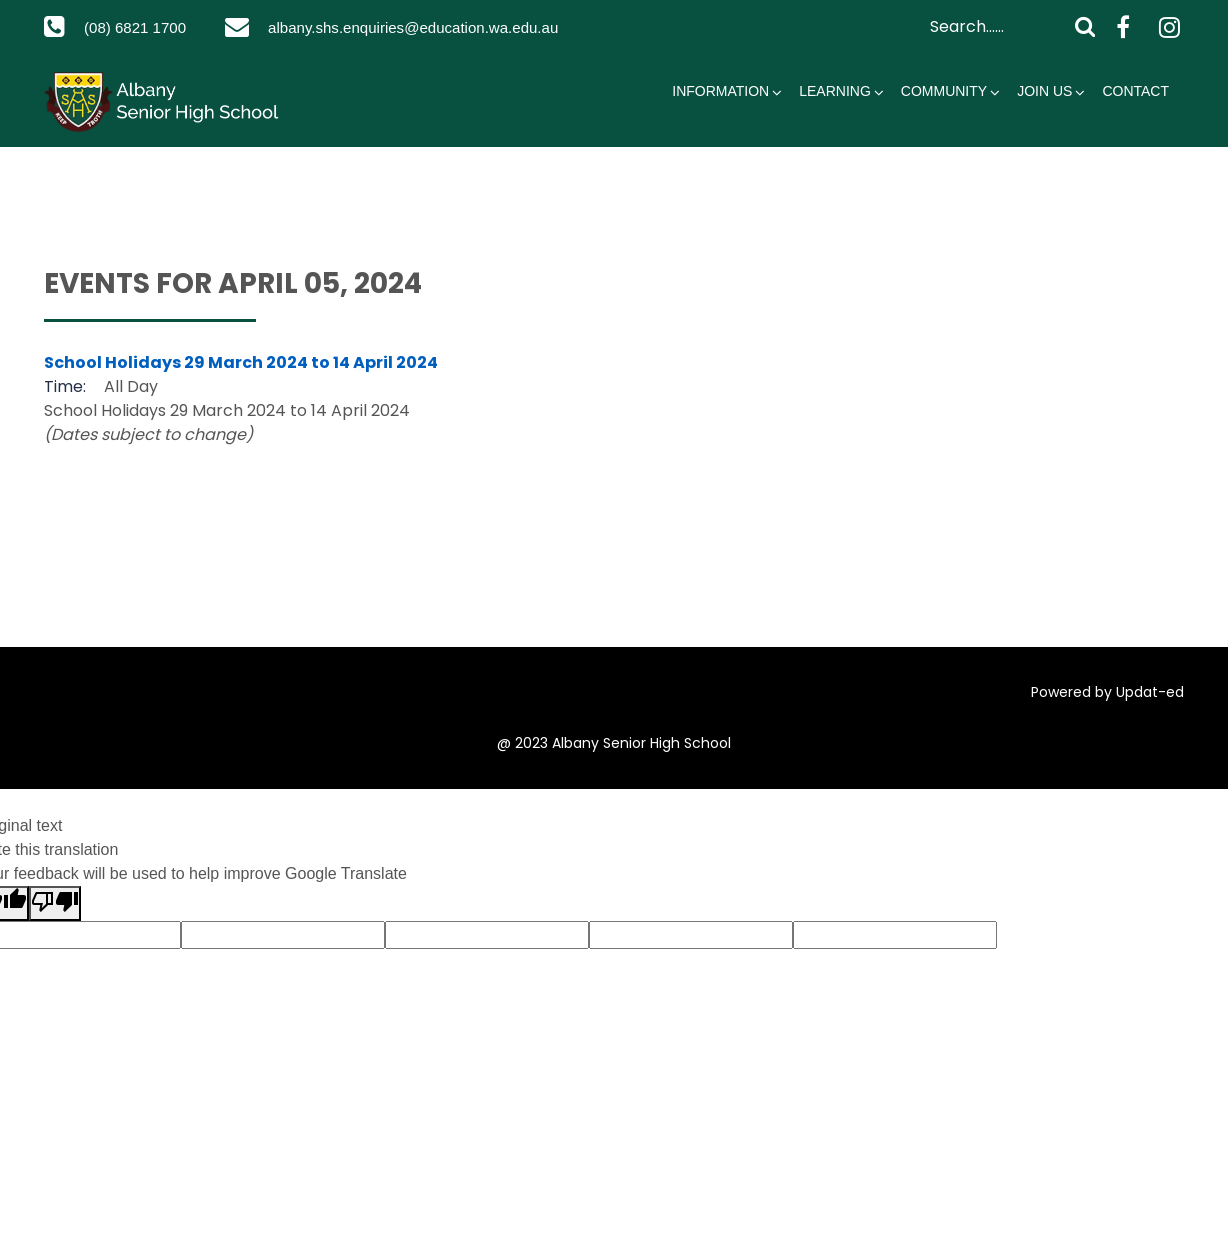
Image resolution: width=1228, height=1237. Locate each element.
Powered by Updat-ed (1107, 720)
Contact (1135, 119)
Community (944, 119)
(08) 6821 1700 (140, 27)
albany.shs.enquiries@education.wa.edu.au (252, 55)
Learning (835, 119)
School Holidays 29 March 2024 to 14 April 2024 (241, 390)
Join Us (1044, 119)
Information (720, 119)
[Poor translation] (55, 931)
